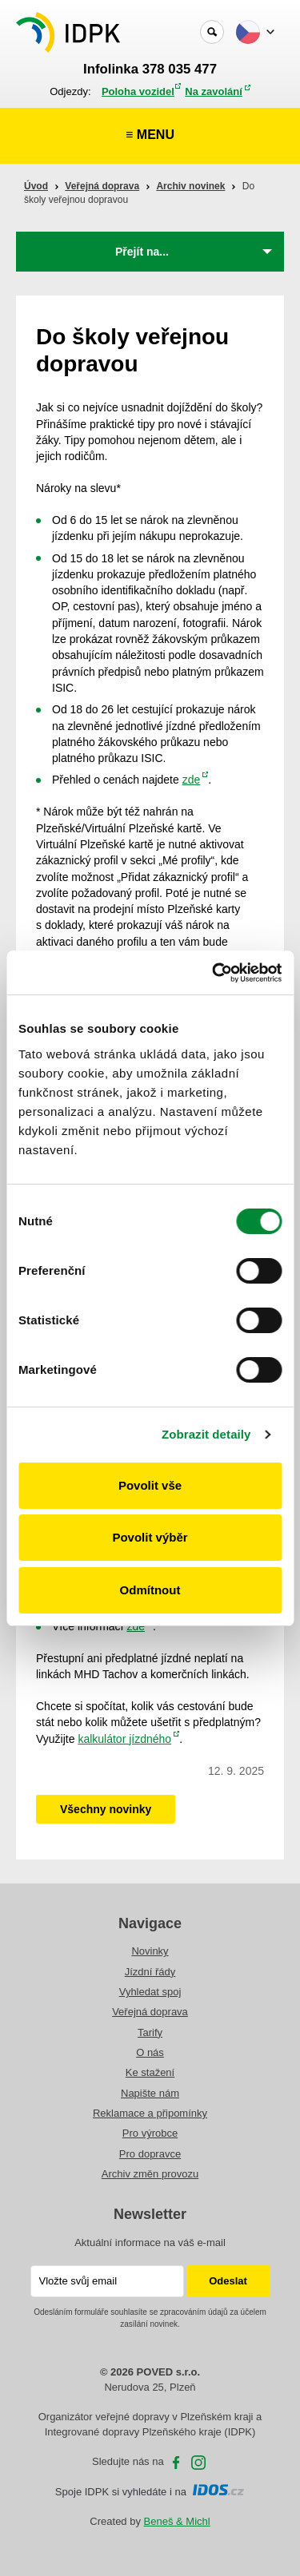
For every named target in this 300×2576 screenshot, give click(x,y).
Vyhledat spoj (150, 1992)
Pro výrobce (150, 2133)
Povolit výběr (149, 1537)
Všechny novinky (105, 1809)
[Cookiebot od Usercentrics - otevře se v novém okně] (214, 973)
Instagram (198, 2462)
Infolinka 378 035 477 (150, 69)
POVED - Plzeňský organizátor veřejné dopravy (69, 32)
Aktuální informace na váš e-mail (150, 2243)
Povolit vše (150, 1485)
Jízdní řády (150, 1972)
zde (191, 779)
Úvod (36, 186)
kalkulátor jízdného (124, 1739)
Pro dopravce (150, 2154)
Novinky (149, 1951)
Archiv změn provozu (150, 2174)
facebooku (176, 2462)
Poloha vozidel (138, 91)
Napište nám (150, 2093)
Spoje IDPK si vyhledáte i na (150, 2492)
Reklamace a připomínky (150, 2113)
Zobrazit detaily (206, 1434)
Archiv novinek (190, 186)
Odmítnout (150, 1590)
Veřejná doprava (102, 186)
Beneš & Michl (177, 2521)
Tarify (150, 2032)
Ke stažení (150, 2072)
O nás (150, 2052)
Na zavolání (213, 91)
